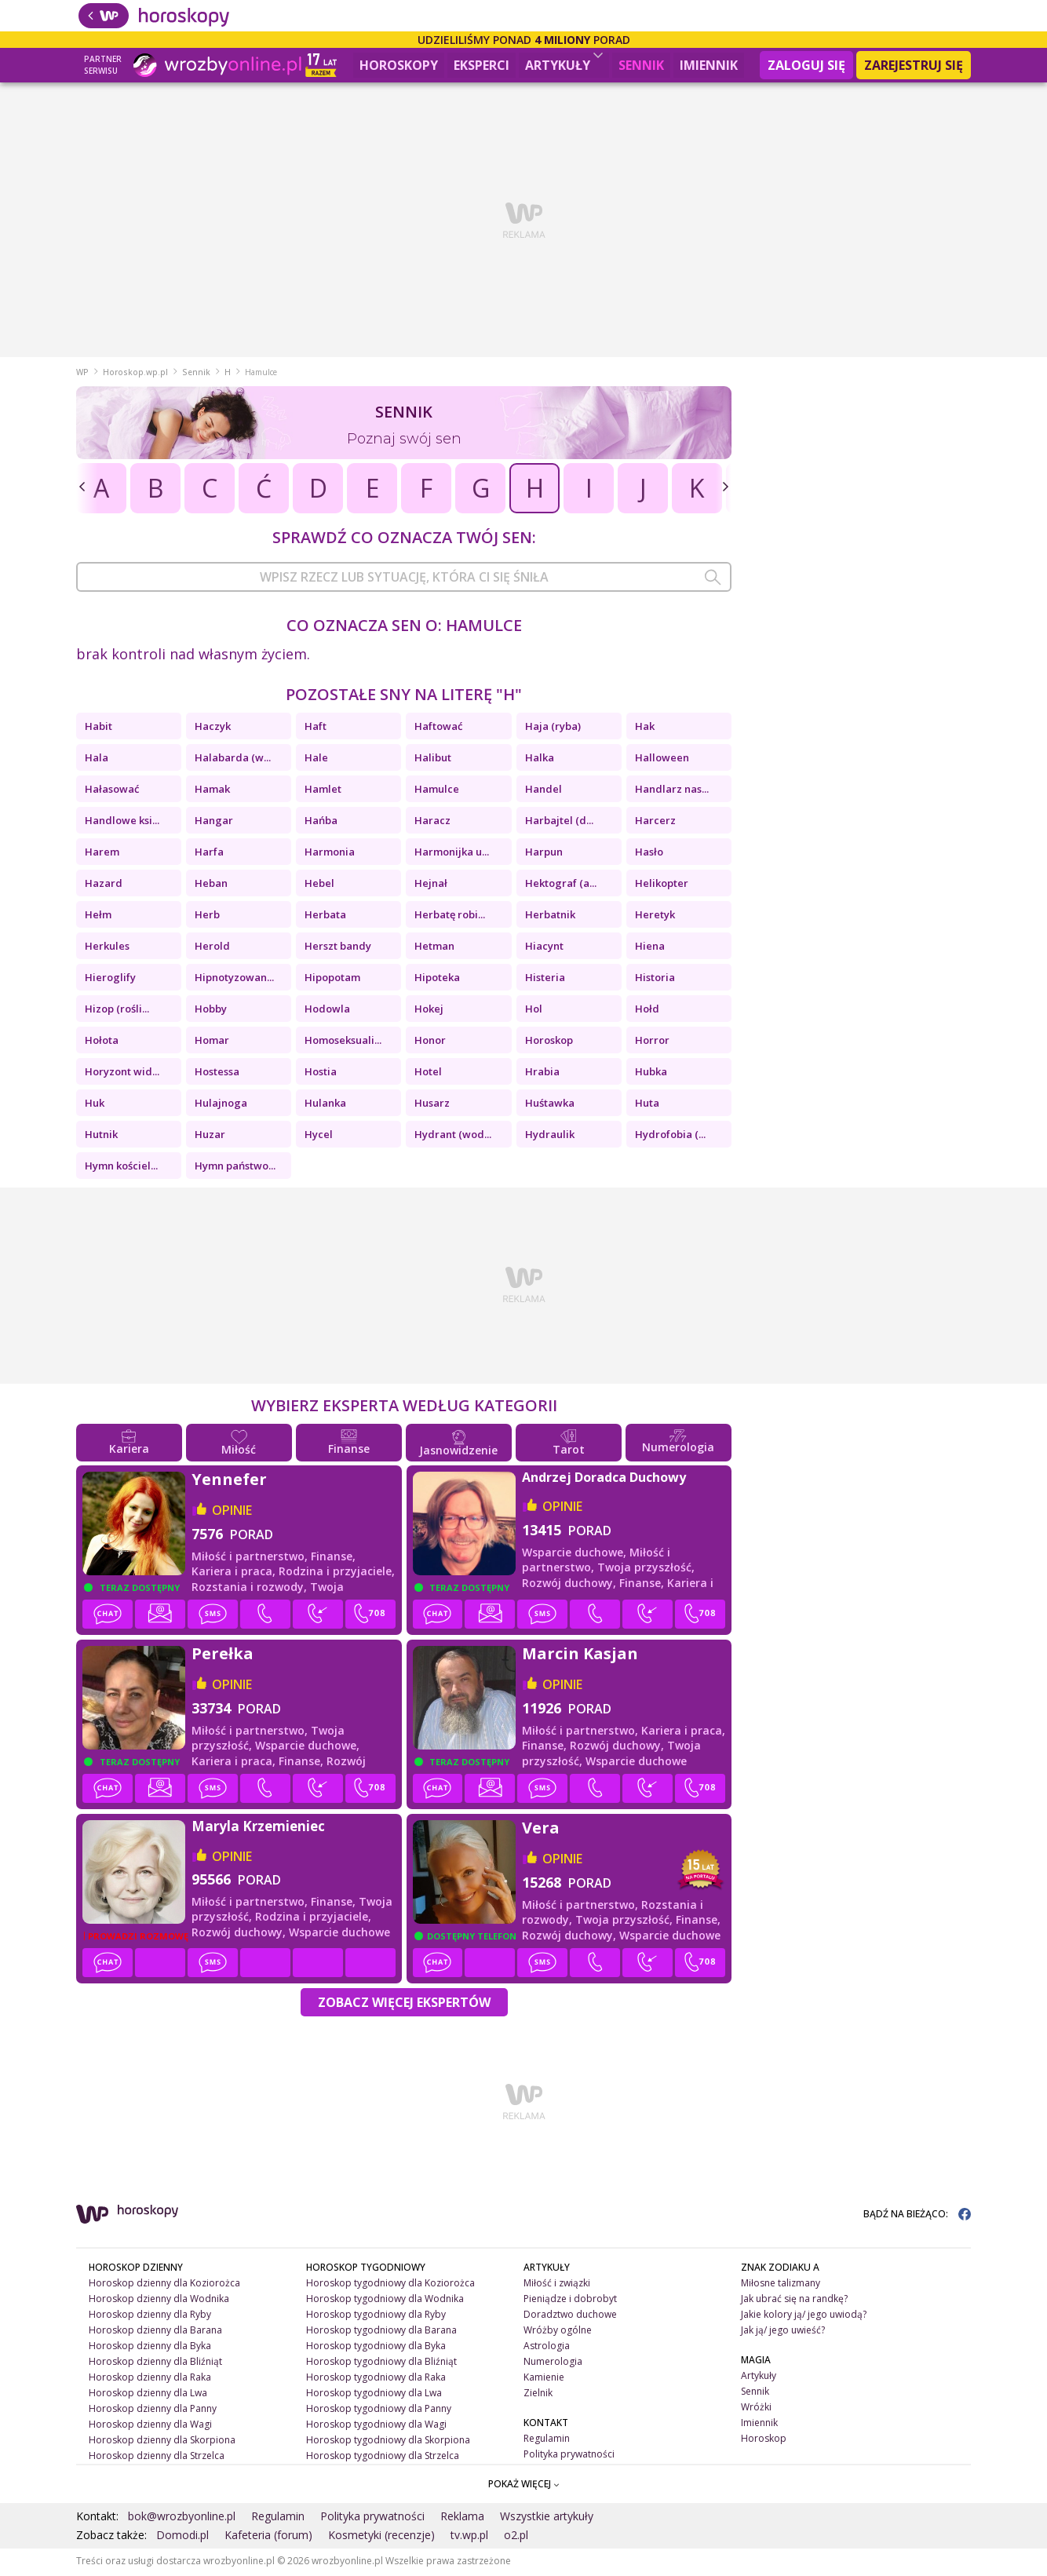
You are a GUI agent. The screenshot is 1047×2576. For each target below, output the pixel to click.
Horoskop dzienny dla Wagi (150, 2425)
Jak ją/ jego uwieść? (783, 2332)
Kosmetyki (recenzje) (381, 2537)
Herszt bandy (338, 948)
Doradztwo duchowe (570, 2316)
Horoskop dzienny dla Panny (153, 2410)
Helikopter (661, 885)
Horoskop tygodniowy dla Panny (378, 2410)
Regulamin (547, 2439)
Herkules (107, 948)
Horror (652, 1042)
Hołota (102, 1042)
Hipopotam (332, 979)
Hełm (98, 917)
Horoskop (549, 1042)
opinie (232, 1512)
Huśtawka (550, 1105)
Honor (430, 1042)
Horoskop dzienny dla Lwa (148, 2395)
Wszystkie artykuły (546, 2518)
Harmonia (330, 854)
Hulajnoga (221, 1105)
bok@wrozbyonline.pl (181, 2518)
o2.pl (516, 2537)
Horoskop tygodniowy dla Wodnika (385, 2301)
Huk (94, 1105)
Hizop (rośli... (117, 1011)
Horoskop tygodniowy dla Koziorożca (390, 2285)
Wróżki (756, 2409)
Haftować (438, 728)
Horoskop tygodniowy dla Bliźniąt (381, 2363)
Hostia (321, 1074)
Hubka (651, 1074)
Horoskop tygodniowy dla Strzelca (382, 2457)
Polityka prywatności (569, 2455)
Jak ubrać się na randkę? (794, 2301)
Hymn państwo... (235, 1168)
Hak (645, 728)
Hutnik (101, 1136)
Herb (207, 917)
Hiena (650, 948)
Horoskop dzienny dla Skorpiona (162, 2441)
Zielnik (538, 2395)
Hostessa (217, 1074)
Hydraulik (550, 1136)
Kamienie (544, 2379)
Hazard (103, 885)
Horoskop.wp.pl (135, 374)
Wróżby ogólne (558, 2332)
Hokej (428, 1011)
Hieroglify (110, 979)
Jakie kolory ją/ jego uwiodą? (803, 2316)
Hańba (321, 822)
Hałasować (112, 791)
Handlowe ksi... (122, 822)
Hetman (434, 948)
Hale (316, 760)
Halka (539, 760)
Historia (655, 979)
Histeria (545, 979)
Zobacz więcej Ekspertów (404, 2004)
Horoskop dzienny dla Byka (150, 2348)
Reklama (462, 2518)
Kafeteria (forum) (268, 2537)
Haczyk (213, 728)
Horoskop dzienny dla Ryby (150, 2316)
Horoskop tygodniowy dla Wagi (376, 2425)
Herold (212, 948)
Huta (647, 1105)
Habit (98, 728)
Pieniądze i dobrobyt (570, 2301)
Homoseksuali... (343, 1042)
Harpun (544, 854)
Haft (316, 728)
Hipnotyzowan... (234, 979)
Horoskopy (398, 65)
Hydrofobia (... (670, 1136)
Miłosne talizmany (780, 2285)
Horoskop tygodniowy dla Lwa (374, 2395)
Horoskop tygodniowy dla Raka (376, 2379)
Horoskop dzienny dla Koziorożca (164, 2285)
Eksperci (481, 65)
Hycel (319, 1136)
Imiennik (709, 65)
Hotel (428, 1074)
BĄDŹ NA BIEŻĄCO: (917, 2216)
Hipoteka (437, 979)
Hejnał (430, 885)
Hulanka (325, 1105)
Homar (212, 1042)
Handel (543, 791)
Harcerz (655, 822)
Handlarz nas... (672, 791)
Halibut (432, 760)
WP (82, 374)
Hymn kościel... (121, 1168)
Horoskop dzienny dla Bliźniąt (155, 2363)
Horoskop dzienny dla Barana (155, 2332)
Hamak (212, 791)
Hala (96, 760)
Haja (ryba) (553, 728)
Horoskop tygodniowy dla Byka (376, 2348)
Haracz (432, 822)
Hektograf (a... (560, 885)
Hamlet (323, 791)
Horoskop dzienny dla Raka (150, 2379)
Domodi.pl (182, 2537)
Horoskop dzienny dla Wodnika (159, 2301)
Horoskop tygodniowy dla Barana (381, 2332)
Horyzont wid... (122, 1074)
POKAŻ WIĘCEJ (524, 2486)
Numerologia (553, 2363)
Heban (211, 885)
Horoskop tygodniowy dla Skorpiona (388, 2441)
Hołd (647, 1011)
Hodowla (327, 1011)
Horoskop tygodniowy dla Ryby (376, 2316)
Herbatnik (550, 917)
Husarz (432, 1105)
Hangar (214, 822)
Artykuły (564, 63)
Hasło (649, 854)
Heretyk (655, 917)
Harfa (209, 854)
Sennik (641, 65)
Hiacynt (544, 948)
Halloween (662, 760)
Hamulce (436, 791)
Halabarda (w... (233, 760)
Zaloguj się (806, 65)
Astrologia (547, 2348)
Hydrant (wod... (452, 1136)
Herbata (325, 917)
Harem (102, 854)
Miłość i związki (557, 2285)
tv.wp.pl (469, 2537)
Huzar (210, 1136)
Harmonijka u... (451, 854)
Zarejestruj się (913, 65)
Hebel (319, 885)
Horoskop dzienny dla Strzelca (156, 2457)
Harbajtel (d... (559, 822)
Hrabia (542, 1074)
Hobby (211, 1011)
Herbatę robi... (449, 917)
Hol (533, 1011)
